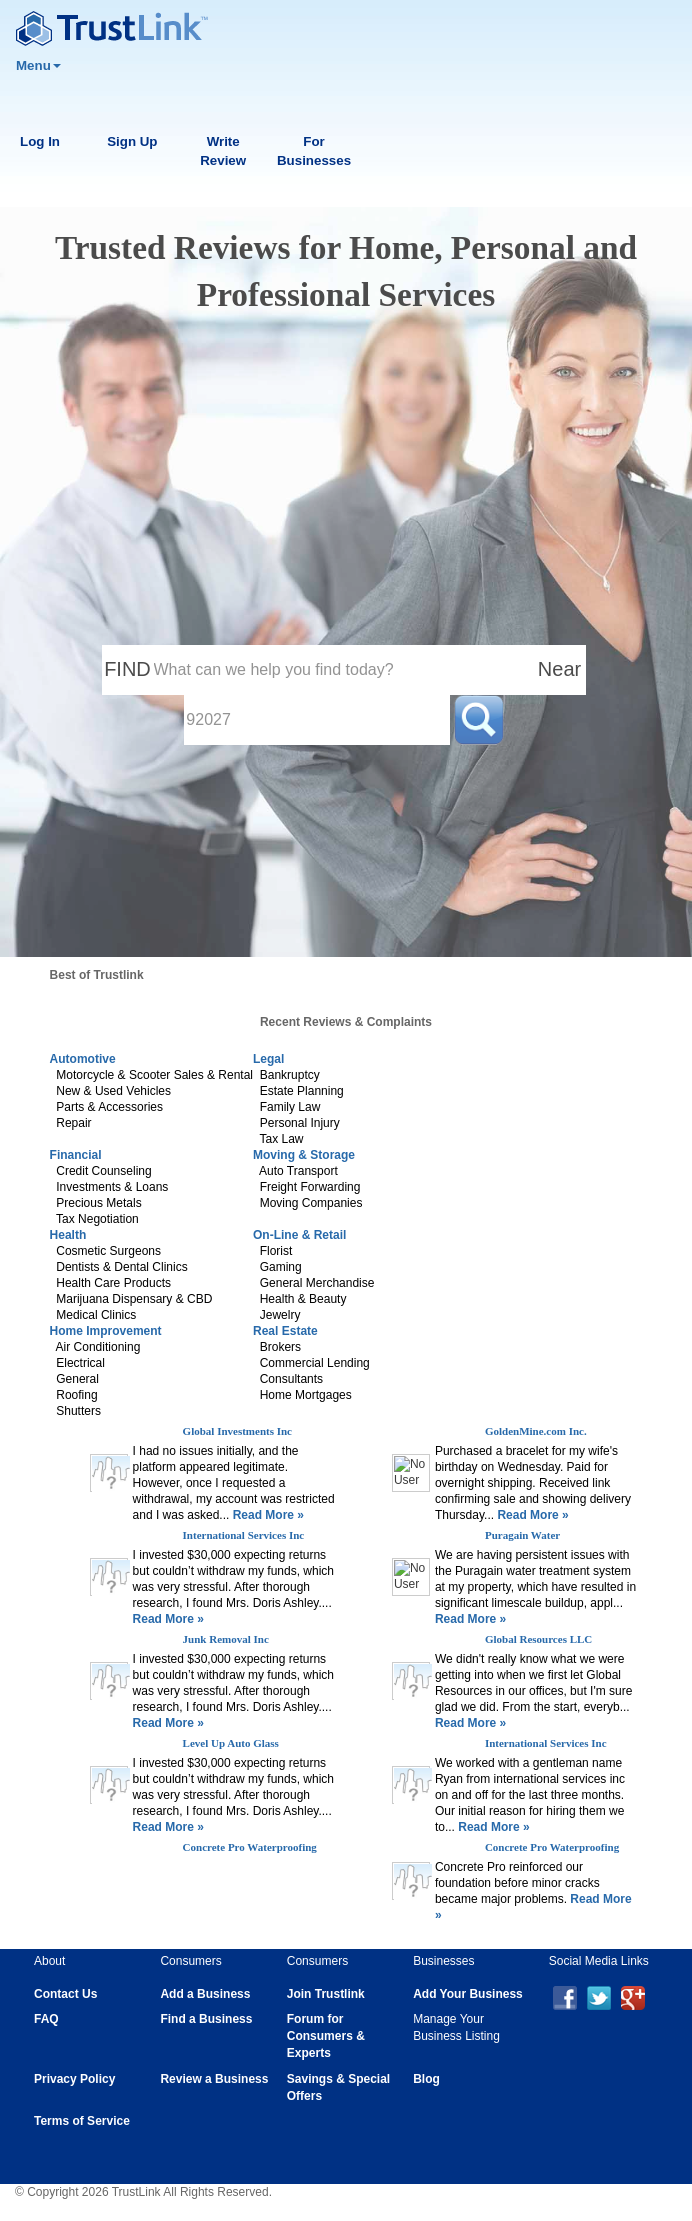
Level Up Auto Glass (231, 1743)
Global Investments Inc (237, 1431)
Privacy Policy (74, 2079)
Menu (38, 65)
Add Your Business (468, 1994)
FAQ (46, 2019)
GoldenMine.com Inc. (536, 1431)
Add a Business (205, 1994)
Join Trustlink (326, 1994)
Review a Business (214, 2079)
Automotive (83, 1059)
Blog (426, 2079)
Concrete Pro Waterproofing (250, 1847)
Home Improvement (106, 1331)
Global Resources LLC (538, 1639)
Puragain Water (522, 1535)
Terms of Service (82, 2121)
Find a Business (206, 2019)
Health (68, 1235)
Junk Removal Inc (226, 1639)
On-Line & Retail (299, 1235)
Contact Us (65, 1994)
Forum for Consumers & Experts (326, 2036)
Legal (268, 1059)
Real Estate (285, 1331)
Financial (76, 1155)
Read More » (266, 1515)
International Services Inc (244, 1535)
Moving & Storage (304, 1155)
